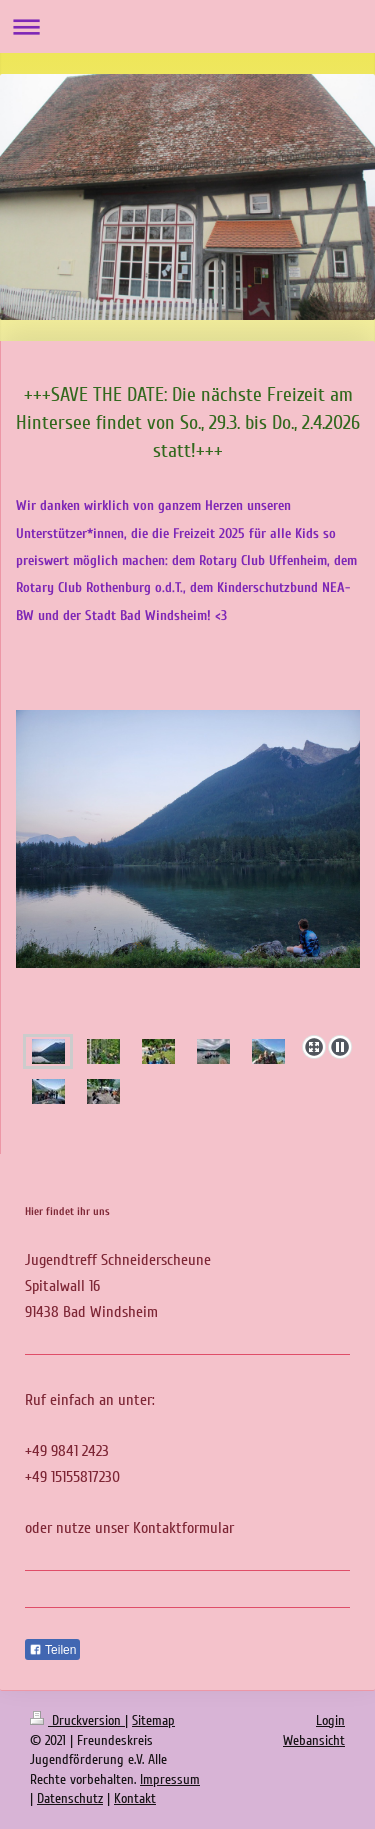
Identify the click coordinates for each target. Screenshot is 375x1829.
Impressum (170, 1779)
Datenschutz (70, 1798)
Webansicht (314, 1740)
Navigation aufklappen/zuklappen (187, 26)
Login (330, 1720)
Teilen (52, 1650)
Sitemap (153, 1720)
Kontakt (135, 1798)
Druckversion (77, 1720)
